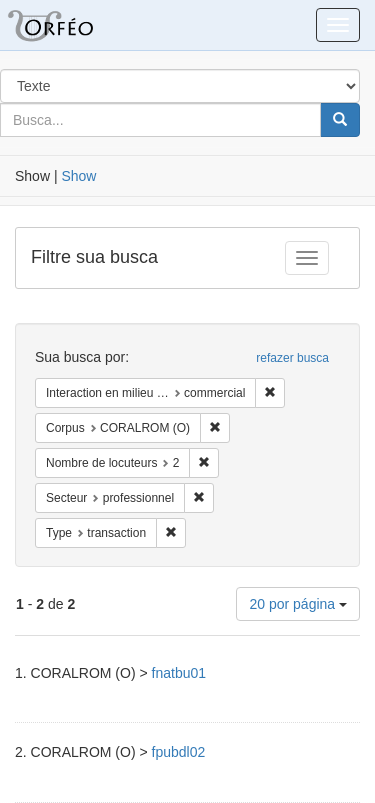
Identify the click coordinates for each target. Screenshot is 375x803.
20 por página (298, 604)
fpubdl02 (179, 752)
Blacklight (75, 25)
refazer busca (292, 358)
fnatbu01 (179, 673)
